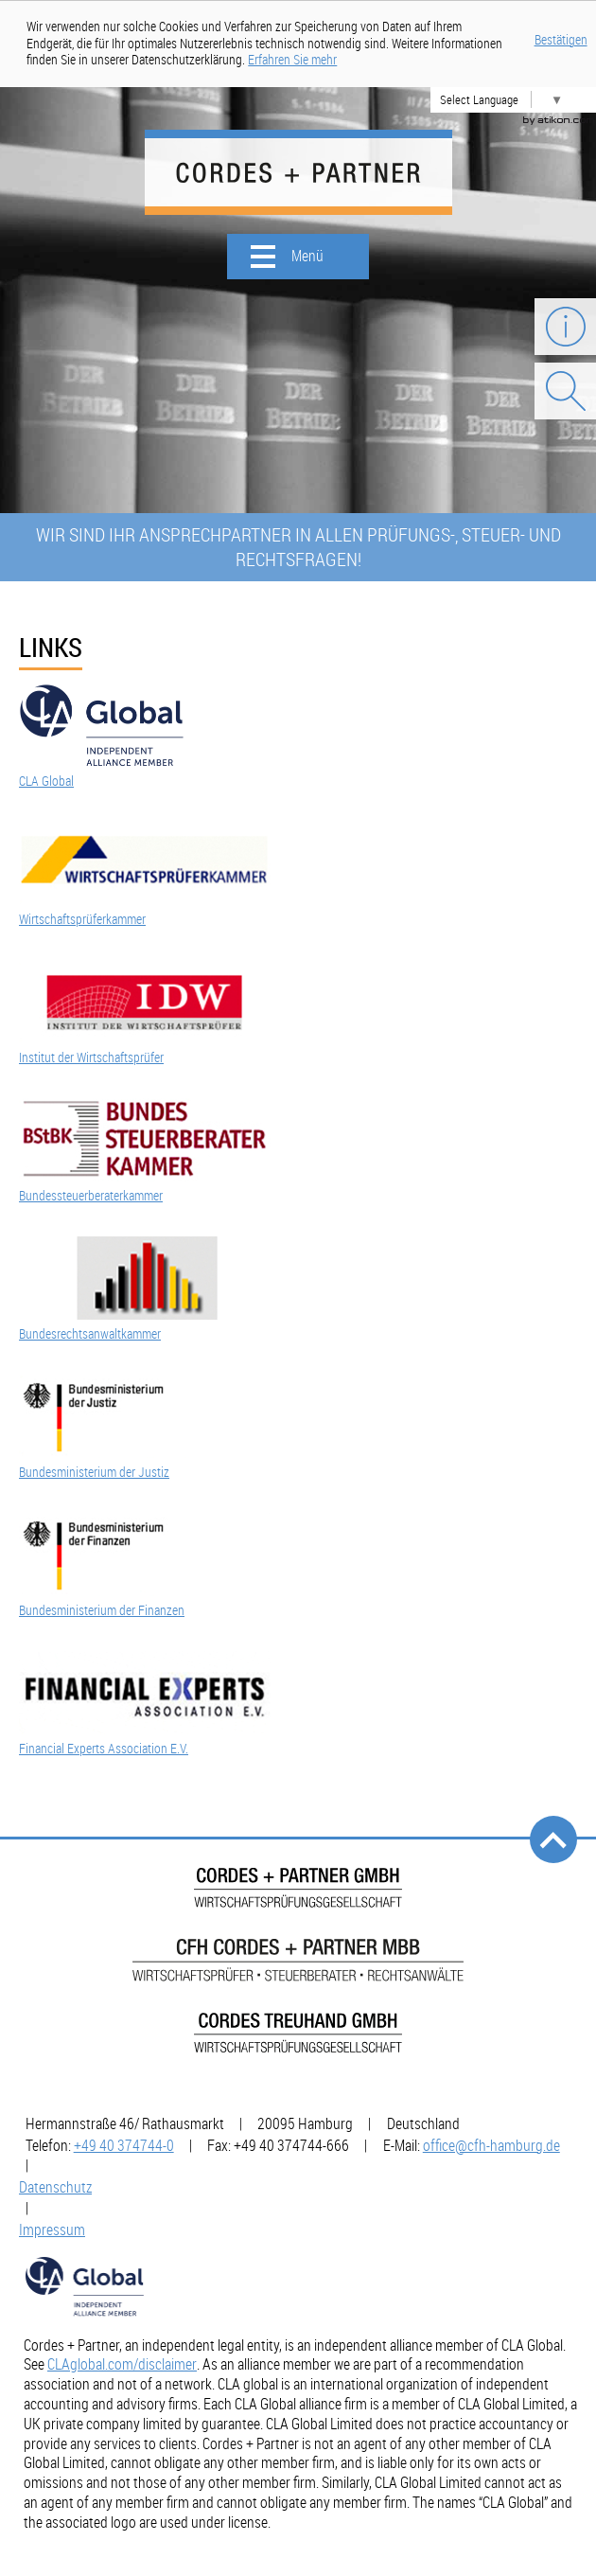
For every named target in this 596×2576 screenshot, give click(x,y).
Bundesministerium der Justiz (94, 1472)
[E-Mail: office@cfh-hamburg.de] (491, 2145)
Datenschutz (55, 2186)
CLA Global (46, 781)
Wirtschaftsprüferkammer (82, 919)
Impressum (52, 2229)
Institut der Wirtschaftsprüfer (91, 1057)
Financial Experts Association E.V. (103, 1748)
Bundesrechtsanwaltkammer (90, 1333)
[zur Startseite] (298, 172)
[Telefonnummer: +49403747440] (124, 2145)
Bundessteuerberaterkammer (91, 1195)
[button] (298, 256)
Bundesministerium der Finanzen (101, 1610)
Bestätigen (561, 39)
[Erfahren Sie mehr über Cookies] (292, 59)
